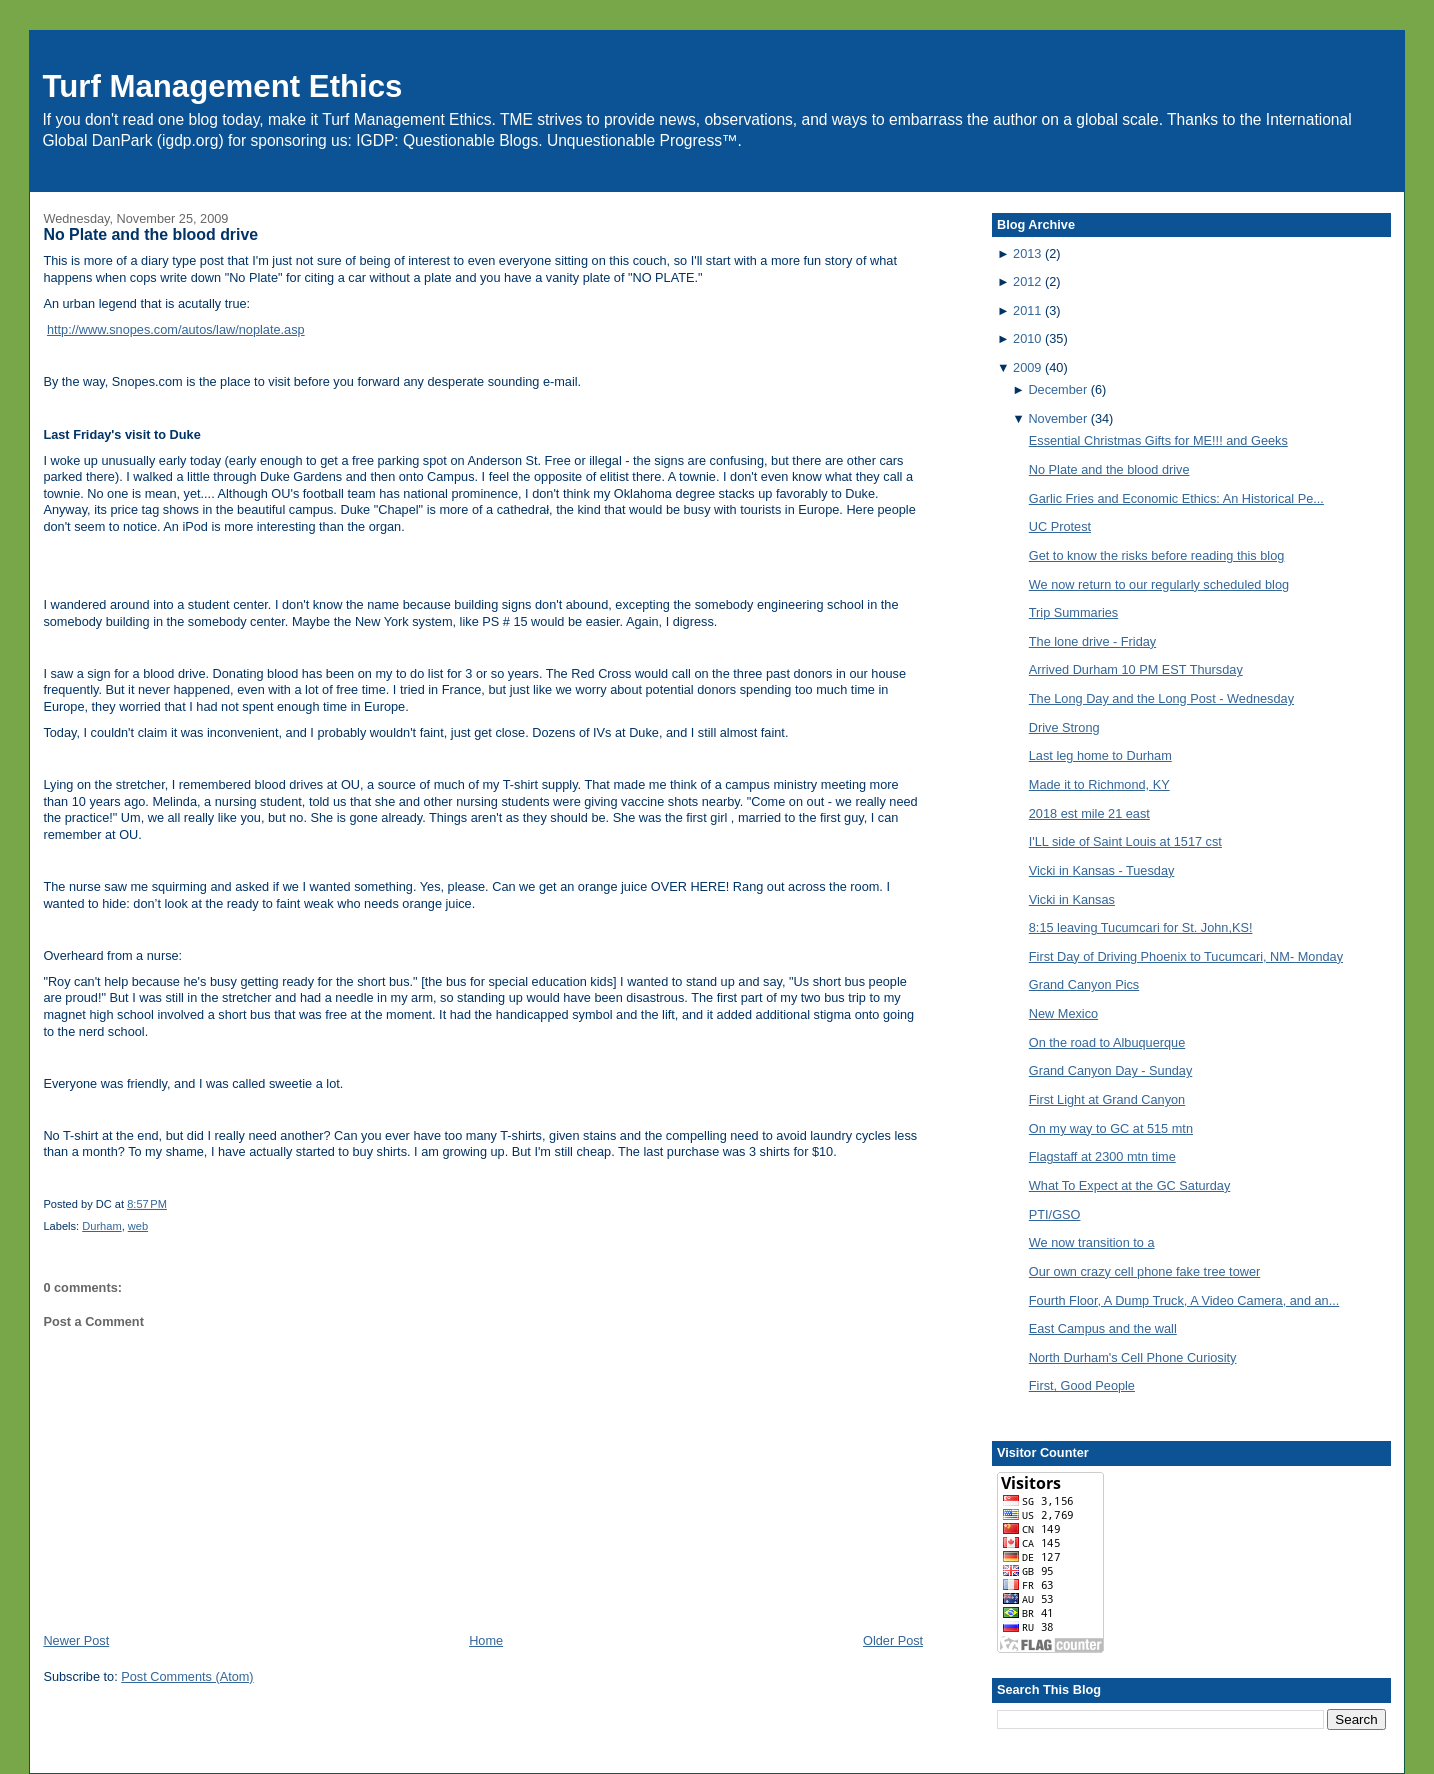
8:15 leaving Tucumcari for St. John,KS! (1141, 927)
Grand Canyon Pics (1084, 984)
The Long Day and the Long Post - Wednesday (1161, 698)
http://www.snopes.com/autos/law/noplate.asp (176, 329)
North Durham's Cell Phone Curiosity (1133, 1357)
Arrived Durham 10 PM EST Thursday (1136, 669)
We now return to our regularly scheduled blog (1159, 584)
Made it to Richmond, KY (1099, 784)
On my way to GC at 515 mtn (1111, 1128)
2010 (1027, 338)
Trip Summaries (1073, 612)
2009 (1027, 367)
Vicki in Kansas (1072, 899)
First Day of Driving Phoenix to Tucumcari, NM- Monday (1186, 956)
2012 (1027, 281)
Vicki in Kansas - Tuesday (1102, 870)
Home (486, 1640)
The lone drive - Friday (1092, 641)
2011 (1027, 310)
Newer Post (76, 1640)
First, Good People (1082, 1385)
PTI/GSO (1055, 1214)
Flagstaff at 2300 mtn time (1102, 1156)
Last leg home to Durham (1100, 755)
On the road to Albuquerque (1107, 1042)
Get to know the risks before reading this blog (1157, 555)
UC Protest (1060, 526)
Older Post (893, 1640)
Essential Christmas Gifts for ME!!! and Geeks (1158, 440)
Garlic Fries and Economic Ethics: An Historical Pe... (1176, 498)
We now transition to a (1092, 1242)
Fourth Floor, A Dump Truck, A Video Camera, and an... (1184, 1300)
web (138, 1226)
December (1057, 389)
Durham (101, 1226)
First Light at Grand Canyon (1107, 1099)
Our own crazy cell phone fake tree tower (1144, 1271)
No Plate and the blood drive (150, 234)
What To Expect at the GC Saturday (1130, 1185)
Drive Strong (1064, 727)
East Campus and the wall (1103, 1328)
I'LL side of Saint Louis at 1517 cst (1125, 841)
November (1057, 418)
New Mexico (1063, 1013)
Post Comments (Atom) (187, 1676)
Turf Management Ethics (222, 86)
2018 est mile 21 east (1089, 813)
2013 (1027, 253)
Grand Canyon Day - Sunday (1111, 1070)
